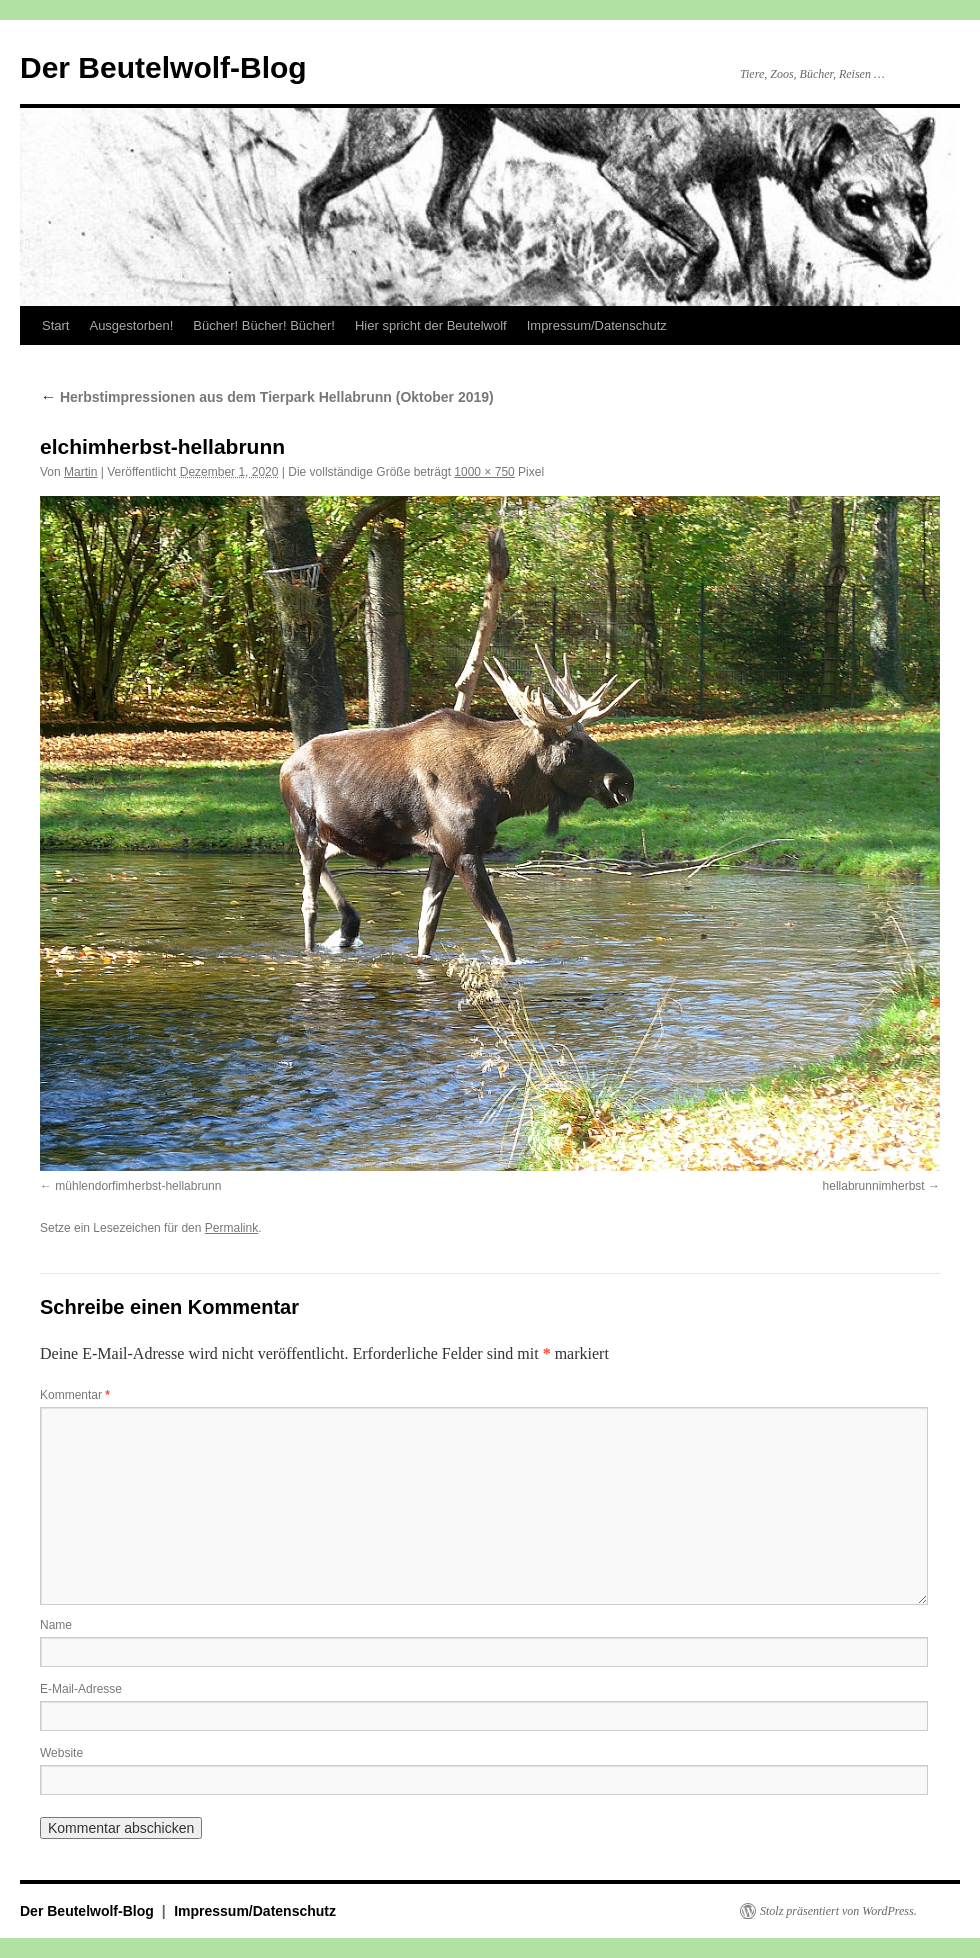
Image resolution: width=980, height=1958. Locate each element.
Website (61, 1753)
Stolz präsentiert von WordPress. (838, 1911)
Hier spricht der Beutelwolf (431, 325)
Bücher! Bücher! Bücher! (264, 325)
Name (56, 1625)
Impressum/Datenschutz (597, 325)
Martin (80, 472)
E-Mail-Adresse (81, 1689)
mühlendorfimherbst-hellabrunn (138, 1186)
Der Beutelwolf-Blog (163, 67)
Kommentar (75, 1395)
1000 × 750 (484, 472)
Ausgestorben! (131, 325)
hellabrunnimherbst (874, 1186)
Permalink (231, 1228)
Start (55, 325)
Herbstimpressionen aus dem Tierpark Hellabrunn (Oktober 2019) (267, 397)
